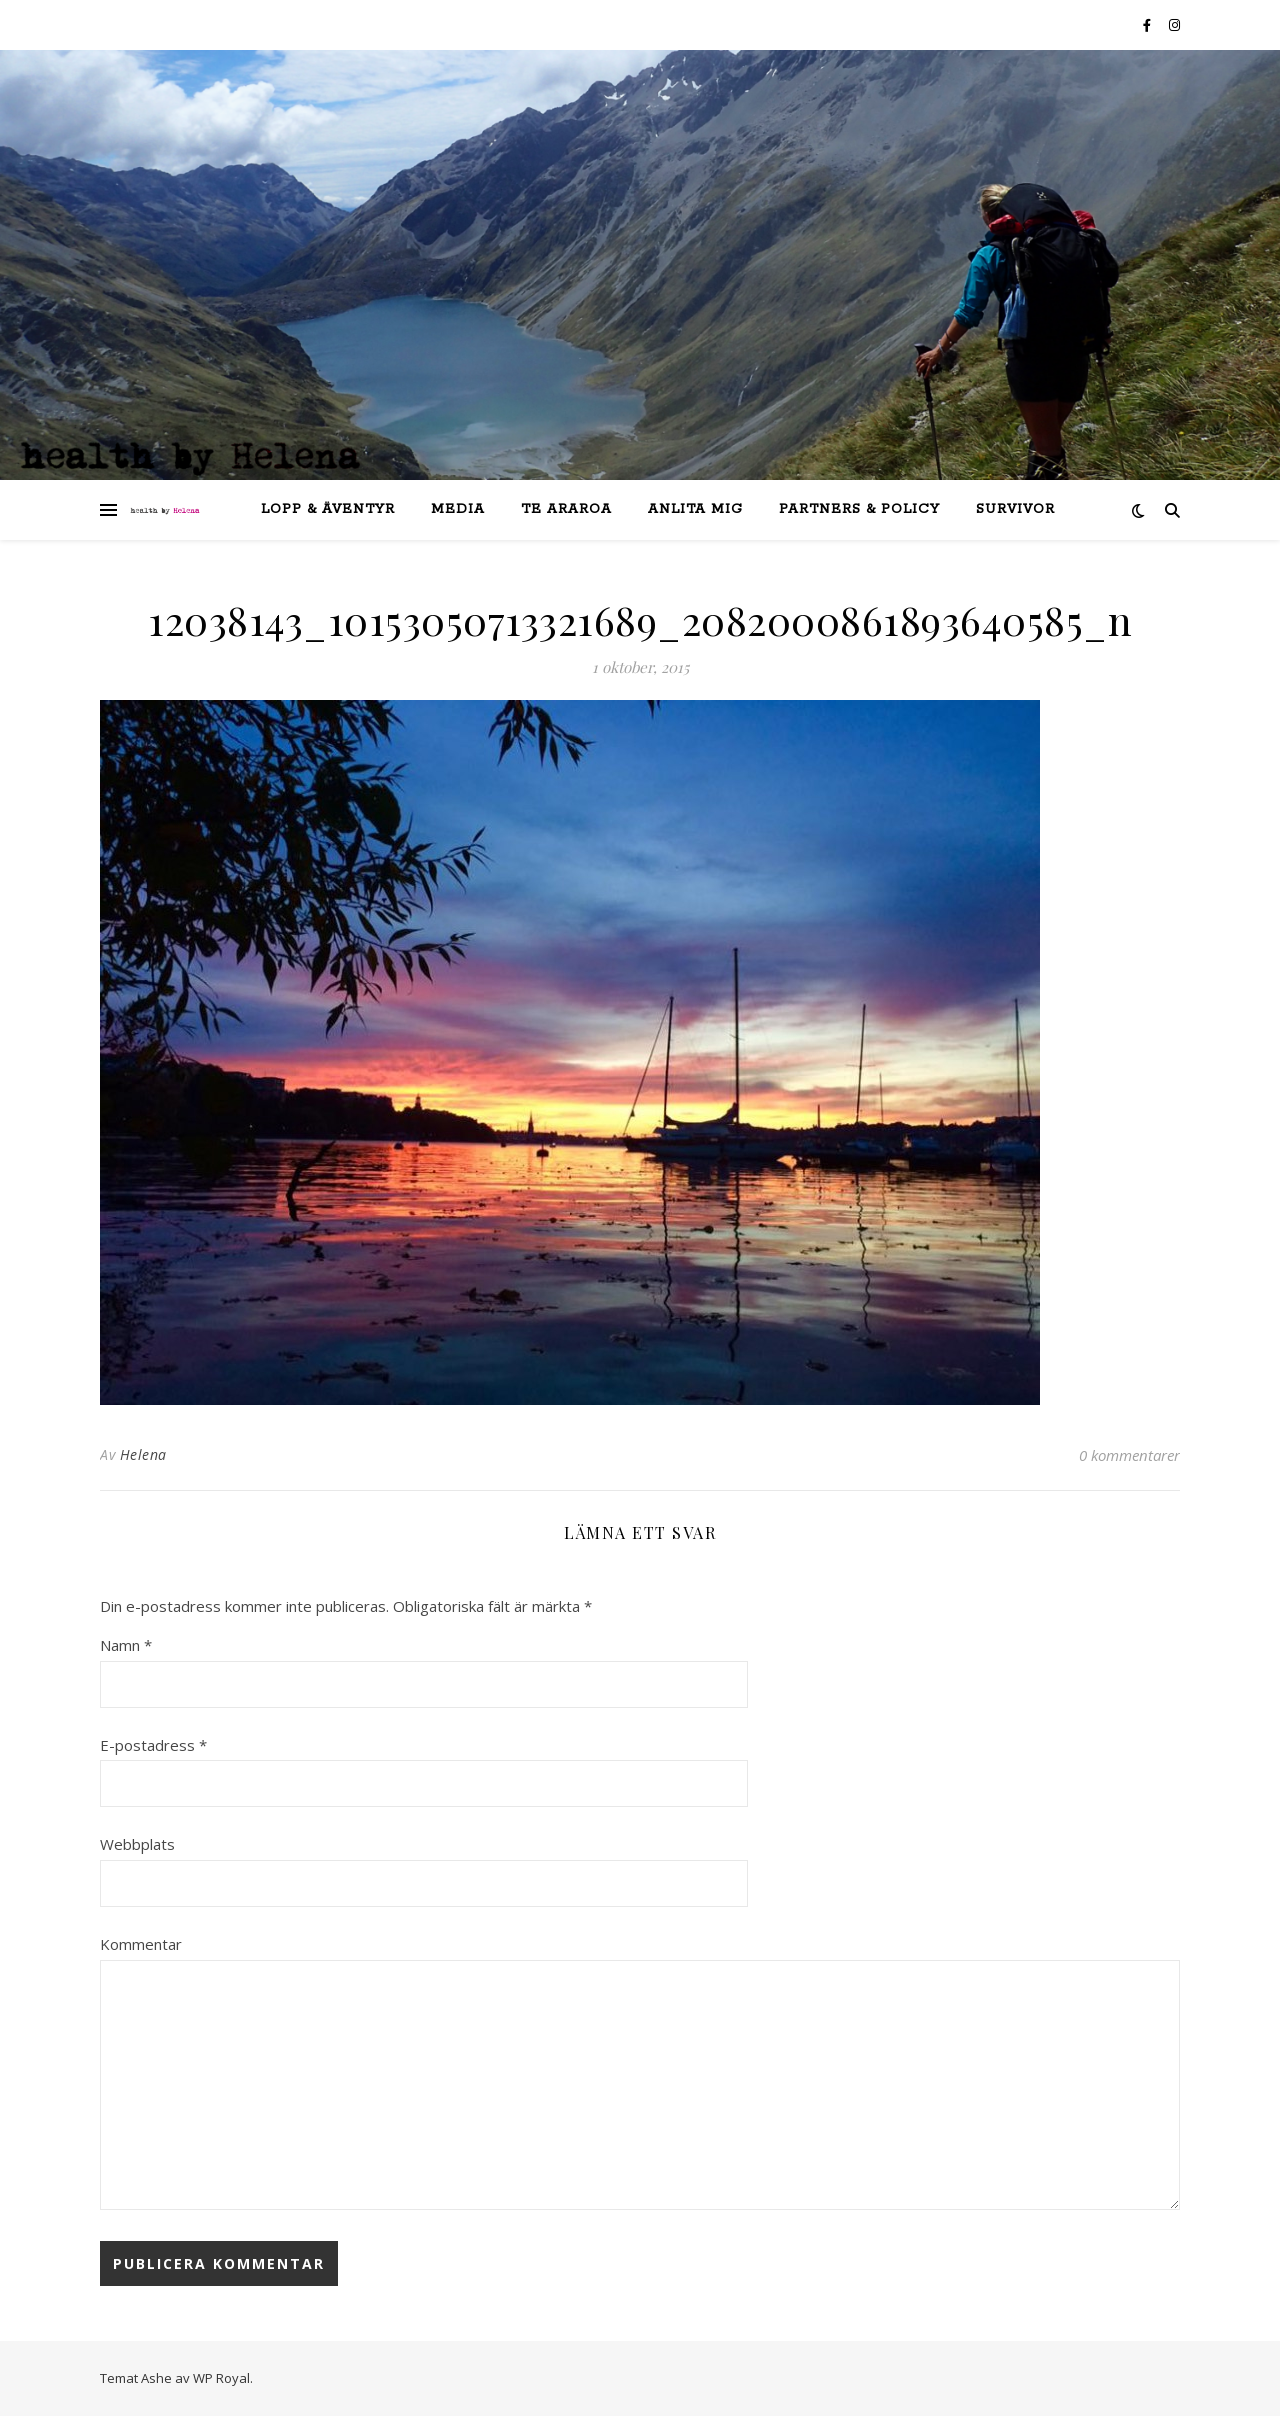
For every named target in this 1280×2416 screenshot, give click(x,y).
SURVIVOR (1015, 509)
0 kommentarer (1129, 1455)
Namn (126, 1645)
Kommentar (141, 1944)
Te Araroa (566, 509)
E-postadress (153, 1745)
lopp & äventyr (328, 509)
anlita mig (695, 509)
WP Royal (221, 2378)
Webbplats (137, 1844)
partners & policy (859, 509)
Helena (143, 1454)
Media (458, 509)
